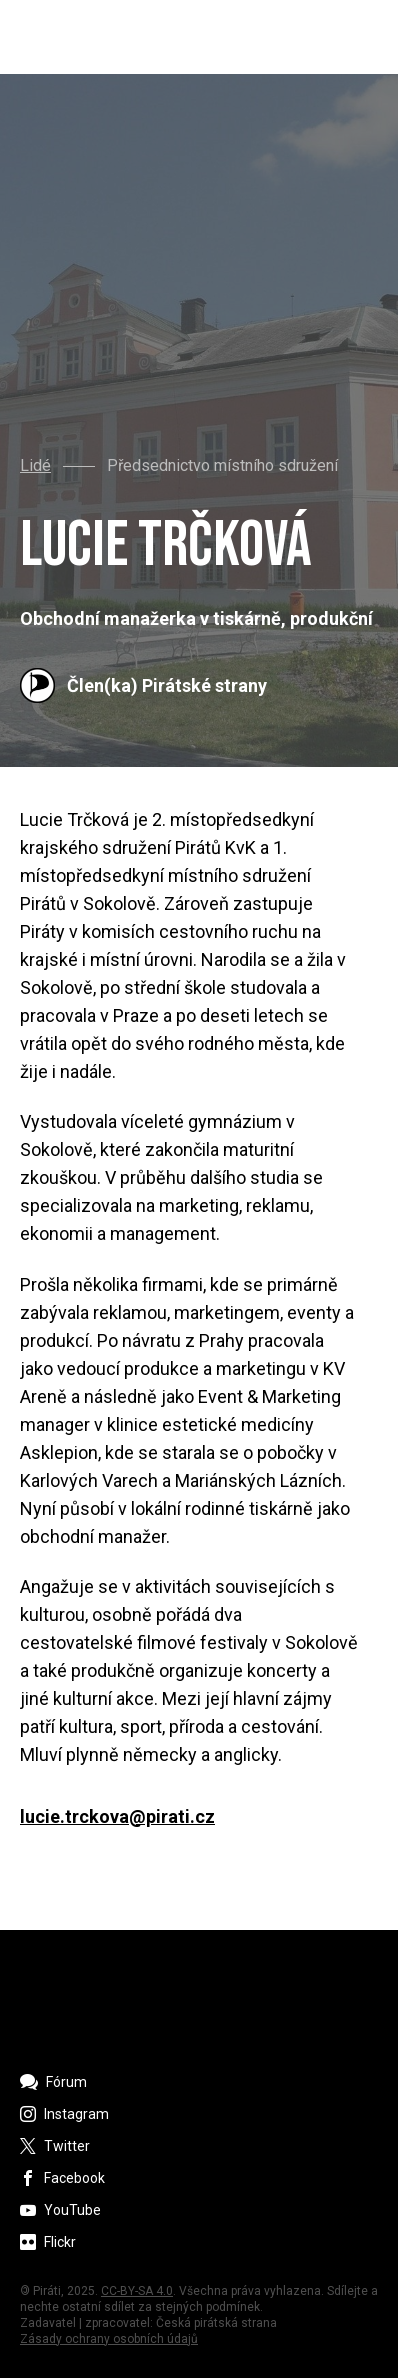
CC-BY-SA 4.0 (137, 2291)
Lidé (35, 466)
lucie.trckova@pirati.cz (117, 1817)
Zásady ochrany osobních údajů (109, 2339)
